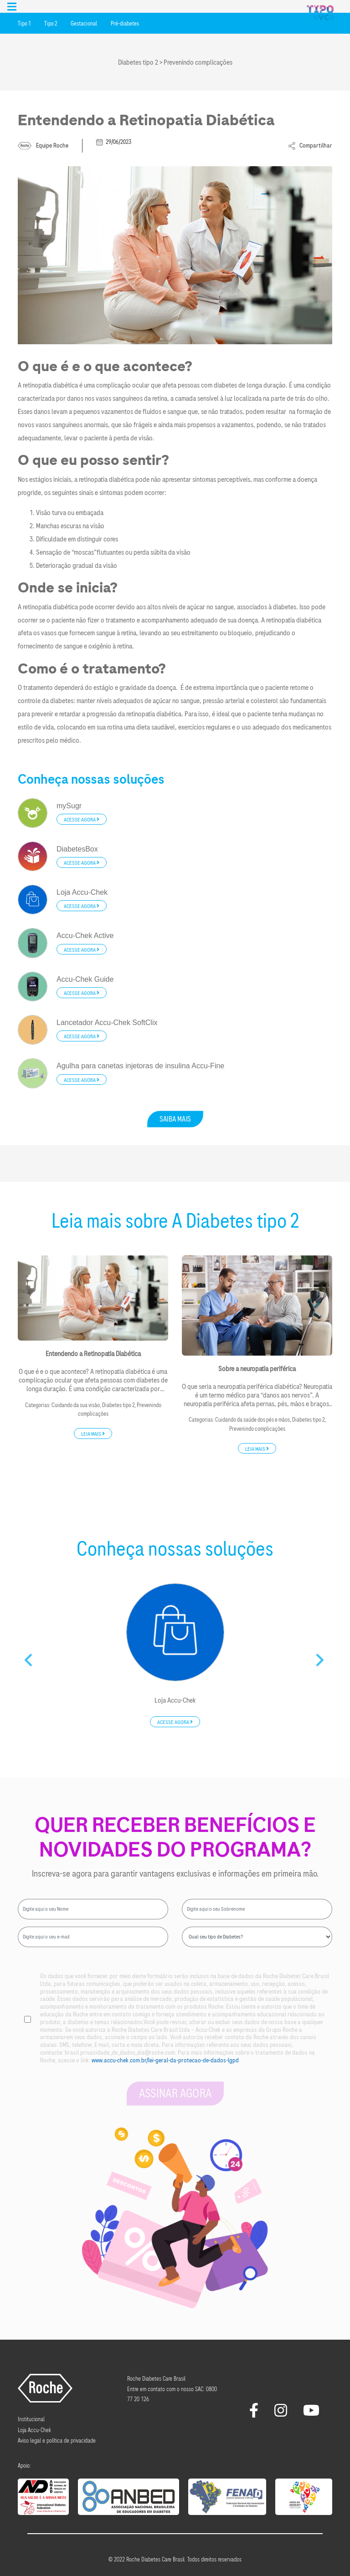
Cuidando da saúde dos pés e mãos (252, 1420)
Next (320, 1656)
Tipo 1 (24, 24)
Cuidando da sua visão (75, 1405)
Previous (29, 1656)
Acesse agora (81, 819)
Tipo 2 (50, 24)
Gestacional (84, 24)
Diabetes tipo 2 (118, 1405)
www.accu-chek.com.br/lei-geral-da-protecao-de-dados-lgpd (165, 2060)
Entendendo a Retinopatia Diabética (93, 1354)
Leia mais (93, 1434)
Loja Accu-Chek (175, 1700)
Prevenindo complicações (257, 1429)
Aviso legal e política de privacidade (57, 2440)
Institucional (31, 2419)
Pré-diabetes (125, 24)
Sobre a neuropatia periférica (257, 1369)
